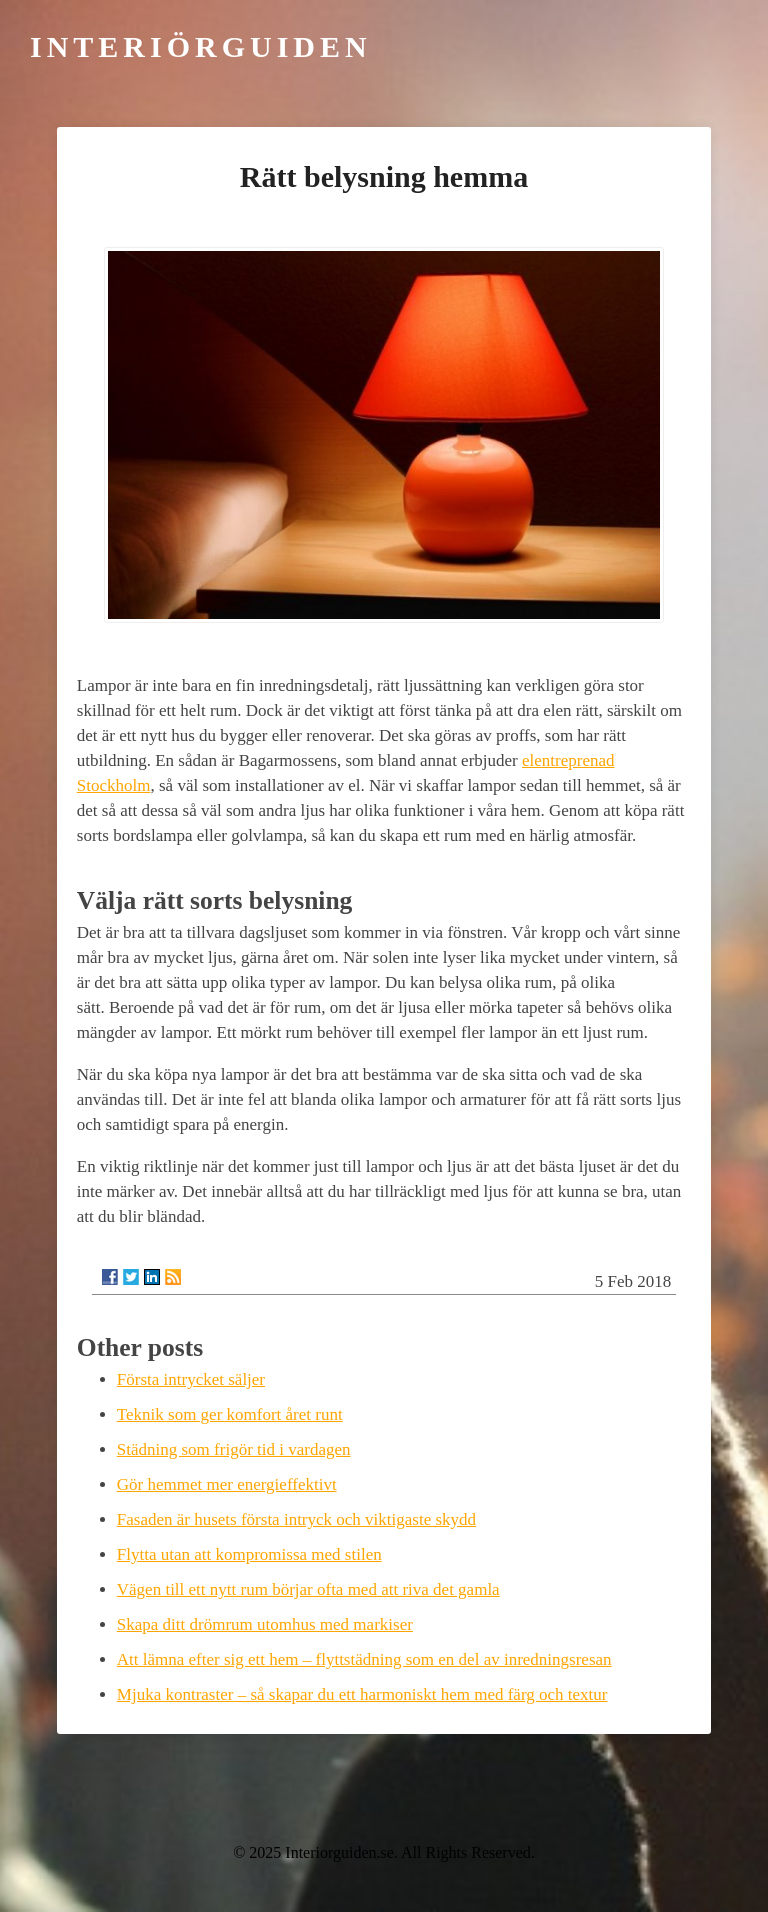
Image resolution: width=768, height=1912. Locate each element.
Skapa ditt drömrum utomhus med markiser (265, 1624)
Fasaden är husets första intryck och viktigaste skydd (296, 1519)
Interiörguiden (201, 46)
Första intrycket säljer (191, 1379)
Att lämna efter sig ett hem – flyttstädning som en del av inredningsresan (364, 1659)
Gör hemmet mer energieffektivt (227, 1484)
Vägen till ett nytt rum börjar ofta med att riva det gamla (308, 1589)
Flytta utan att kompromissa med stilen (249, 1554)
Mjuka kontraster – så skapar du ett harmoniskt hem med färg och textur (362, 1694)
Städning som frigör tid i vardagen (234, 1449)
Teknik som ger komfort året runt (230, 1414)
